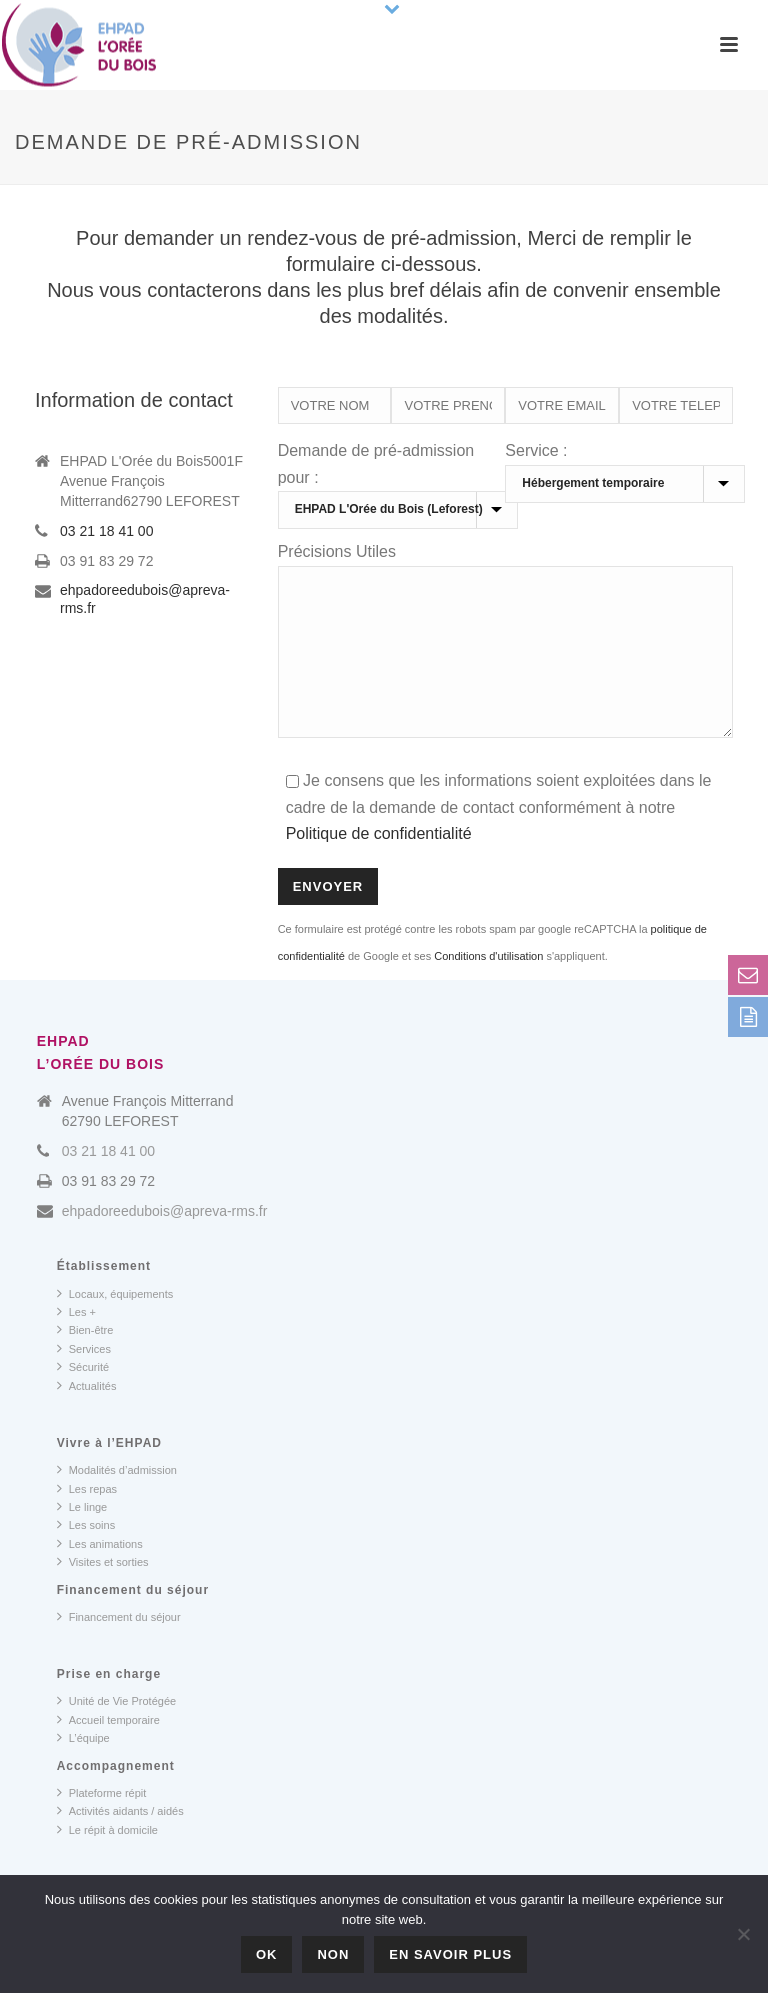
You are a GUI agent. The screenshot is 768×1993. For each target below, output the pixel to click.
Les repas (87, 1518)
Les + (76, 1341)
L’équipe (83, 1767)
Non (333, 1954)
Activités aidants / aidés (120, 1840)
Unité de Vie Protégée (116, 1730)
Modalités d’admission (117, 1499)
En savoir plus (450, 1954)
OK (267, 1954)
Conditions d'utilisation (488, 986)
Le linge (82, 1536)
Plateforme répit (102, 1822)
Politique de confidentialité (379, 863)
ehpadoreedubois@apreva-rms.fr (145, 599)
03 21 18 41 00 (106, 531)
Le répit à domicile (107, 1859)
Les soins (86, 1554)
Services (84, 1378)
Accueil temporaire (108, 1749)
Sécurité (83, 1396)
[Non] (743, 1934)
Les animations (100, 1573)
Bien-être (85, 1359)
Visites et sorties (103, 1591)
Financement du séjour (119, 1646)
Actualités (87, 1415)
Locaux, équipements (115, 1323)
